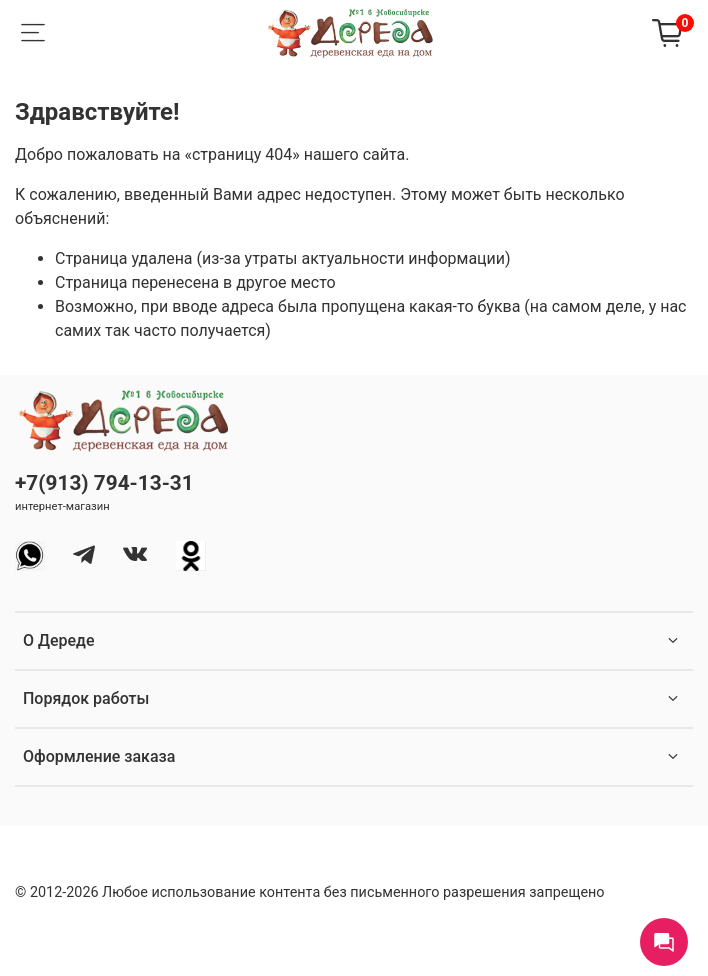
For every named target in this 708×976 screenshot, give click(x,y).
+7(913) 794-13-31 (104, 483)
